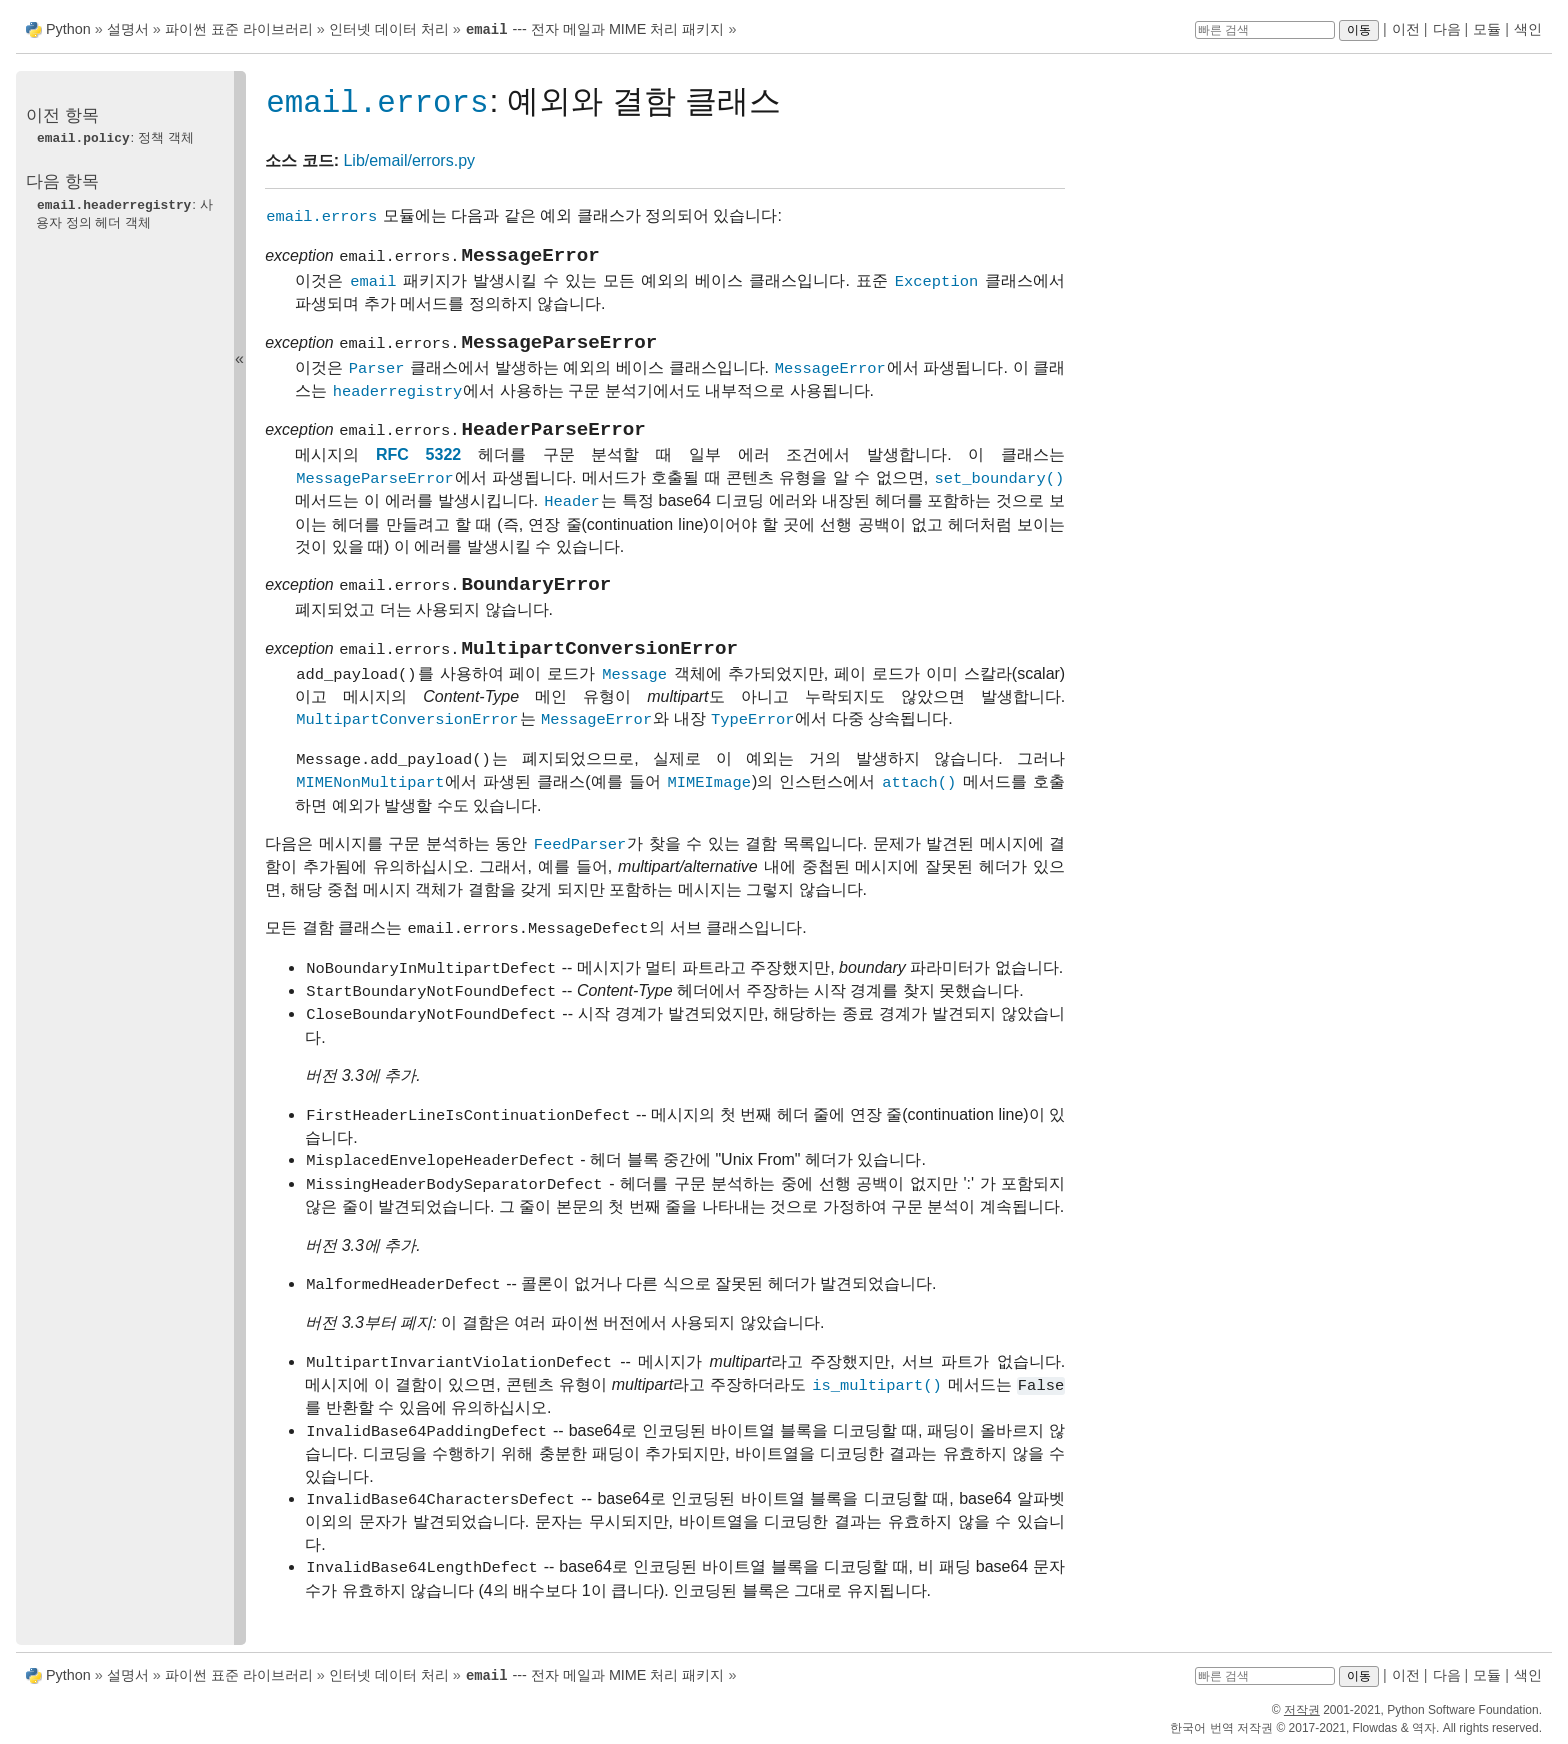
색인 (1528, 29)
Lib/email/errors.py (409, 160)
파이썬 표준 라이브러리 (239, 29)
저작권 (1302, 1708)
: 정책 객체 (115, 136)
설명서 (130, 29)
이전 (1406, 29)
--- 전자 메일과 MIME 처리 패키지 (595, 29)
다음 (1447, 29)
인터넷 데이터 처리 (389, 29)
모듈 (1487, 29)
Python (68, 29)
